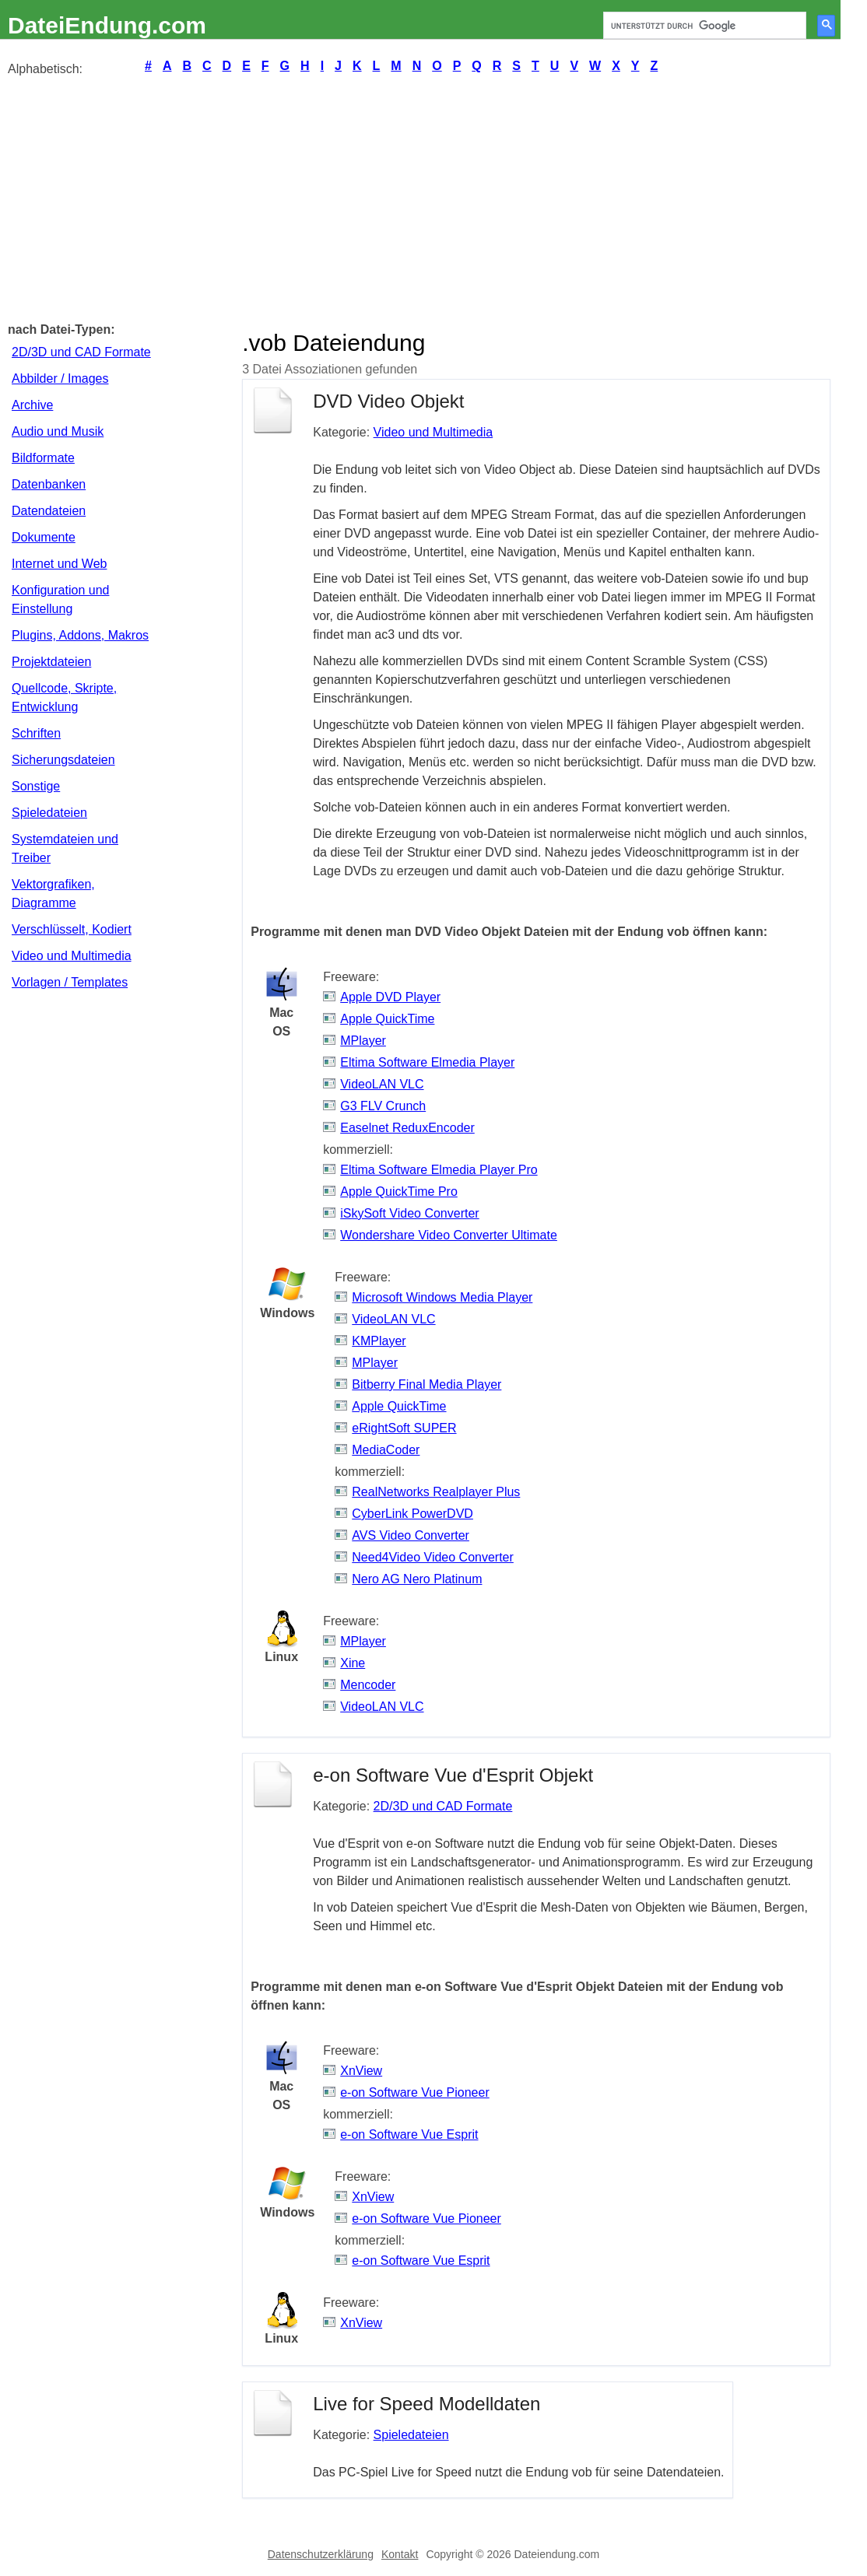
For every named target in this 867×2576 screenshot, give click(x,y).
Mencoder (367, 1684)
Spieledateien (49, 812)
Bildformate (43, 457)
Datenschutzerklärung (321, 2554)
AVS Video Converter (410, 1535)
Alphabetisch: (45, 68)
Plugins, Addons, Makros (80, 635)
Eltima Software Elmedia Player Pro (438, 1169)
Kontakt (399, 2554)
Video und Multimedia (72, 955)
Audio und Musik (58, 431)
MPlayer (363, 1040)
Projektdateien (51, 661)
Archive (32, 405)
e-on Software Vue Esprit (409, 2134)
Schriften (36, 733)
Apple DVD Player (390, 997)
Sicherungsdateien (63, 759)
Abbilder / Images (60, 378)
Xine (352, 1663)
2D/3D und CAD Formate (81, 352)
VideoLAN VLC (381, 1084)
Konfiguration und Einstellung (60, 599)
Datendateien (49, 510)
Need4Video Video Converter (433, 1557)
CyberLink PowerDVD (412, 1513)
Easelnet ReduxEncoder (407, 1127)
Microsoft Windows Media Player (442, 1297)
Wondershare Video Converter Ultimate (448, 1235)
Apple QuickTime (387, 1018)
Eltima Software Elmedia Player (427, 1062)
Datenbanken (49, 484)
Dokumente (43, 537)
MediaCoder (385, 1449)
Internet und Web (59, 563)
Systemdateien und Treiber (65, 848)
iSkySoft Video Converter (409, 1213)
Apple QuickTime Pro (399, 1191)
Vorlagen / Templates (70, 982)
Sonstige (36, 786)
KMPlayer (378, 1341)
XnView (361, 2070)
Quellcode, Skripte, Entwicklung (64, 697)
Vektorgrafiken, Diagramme (53, 893)
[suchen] (703, 26)
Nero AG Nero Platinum (417, 1579)
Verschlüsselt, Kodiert (72, 929)
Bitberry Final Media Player (426, 1384)
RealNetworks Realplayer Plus (436, 1491)
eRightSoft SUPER (404, 1428)
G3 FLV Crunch (383, 1106)
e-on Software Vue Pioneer (415, 2092)
